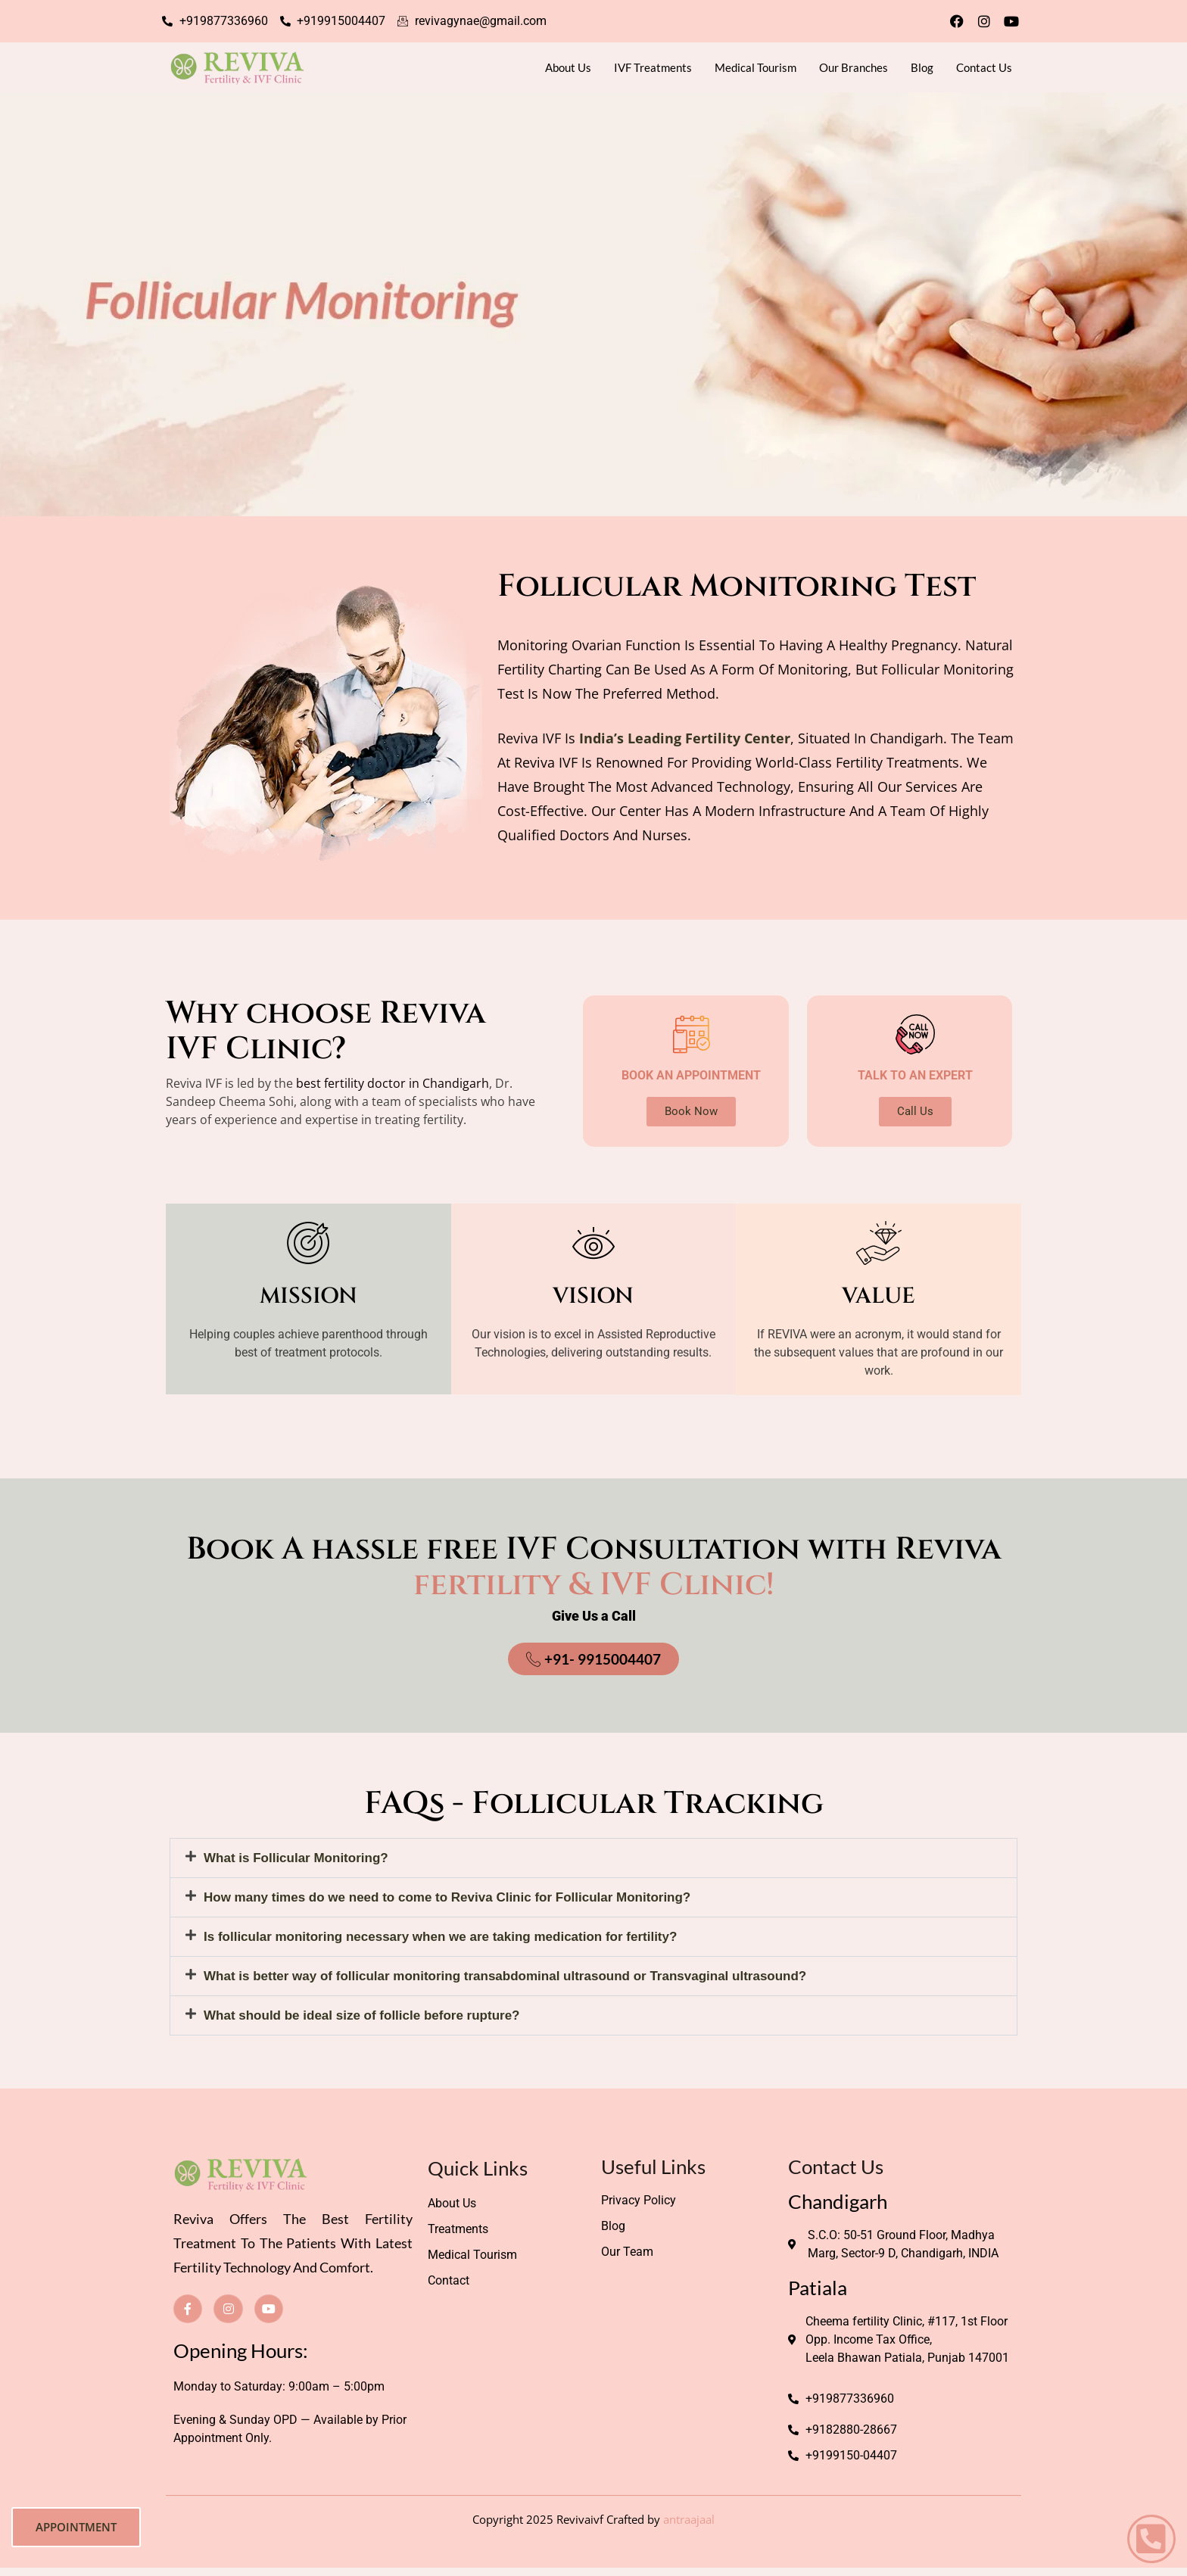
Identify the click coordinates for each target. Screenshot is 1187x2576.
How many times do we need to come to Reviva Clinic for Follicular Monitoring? (447, 1897)
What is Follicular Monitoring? (296, 1858)
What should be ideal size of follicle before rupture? (362, 2015)
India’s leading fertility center (684, 738)
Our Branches (853, 67)
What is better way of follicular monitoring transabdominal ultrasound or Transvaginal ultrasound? (505, 1976)
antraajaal (689, 2519)
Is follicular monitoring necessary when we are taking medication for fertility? (440, 1937)
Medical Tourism (755, 67)
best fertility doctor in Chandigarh (392, 1083)
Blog (922, 67)
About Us (568, 67)
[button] (593, 1858)
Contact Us (984, 67)
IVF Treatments (653, 67)
